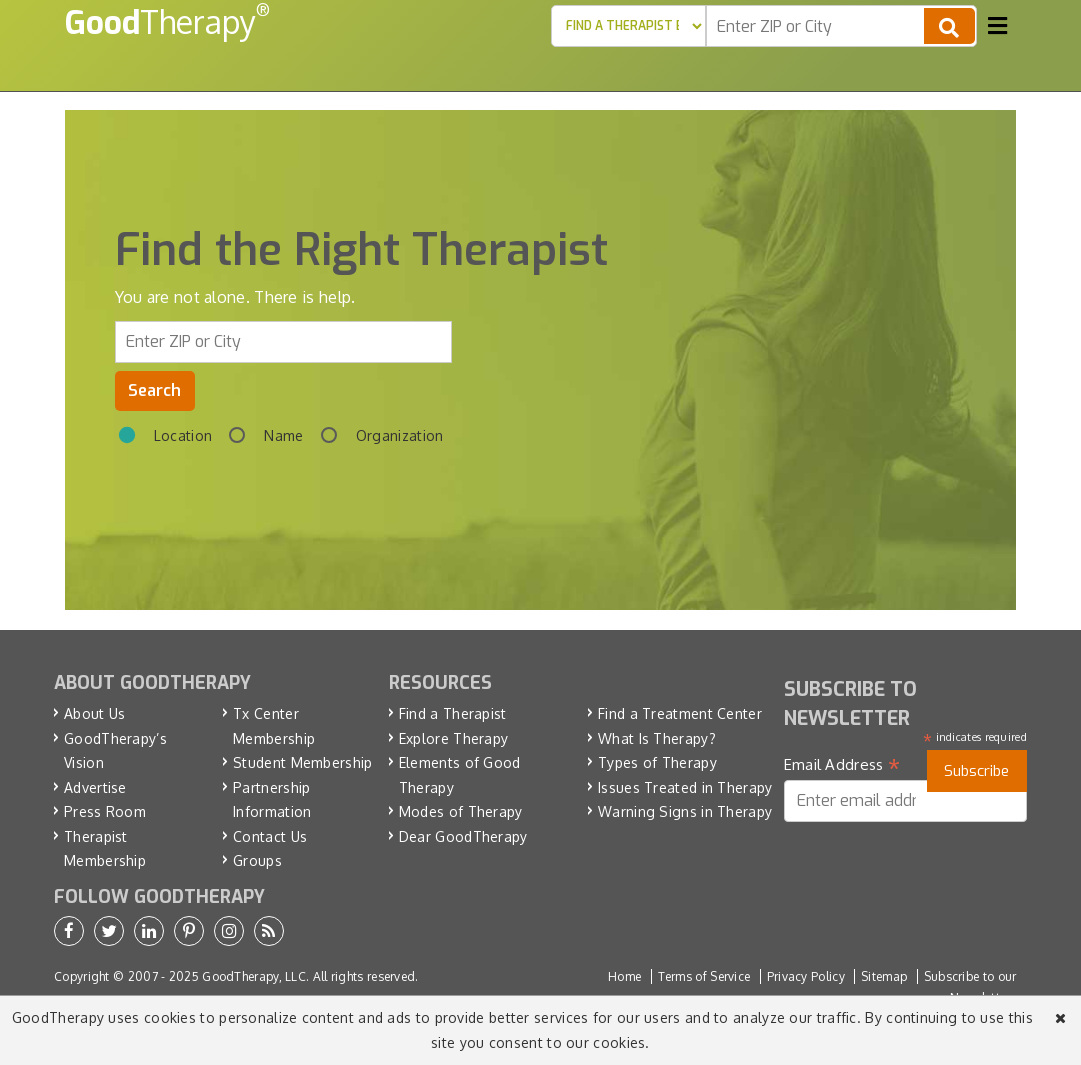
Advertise (95, 787)
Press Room (105, 811)
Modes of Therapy (461, 811)
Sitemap (884, 976)
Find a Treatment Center (680, 713)
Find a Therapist (453, 713)
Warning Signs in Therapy (685, 811)
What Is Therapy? (657, 738)
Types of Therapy (657, 762)
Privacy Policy (806, 976)
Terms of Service (704, 976)
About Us (94, 713)
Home (624, 976)
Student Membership (302, 762)
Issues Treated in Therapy (685, 787)
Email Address (842, 765)
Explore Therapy (454, 738)
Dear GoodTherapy (463, 836)
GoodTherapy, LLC (254, 976)
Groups (257, 860)
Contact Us (270, 836)
